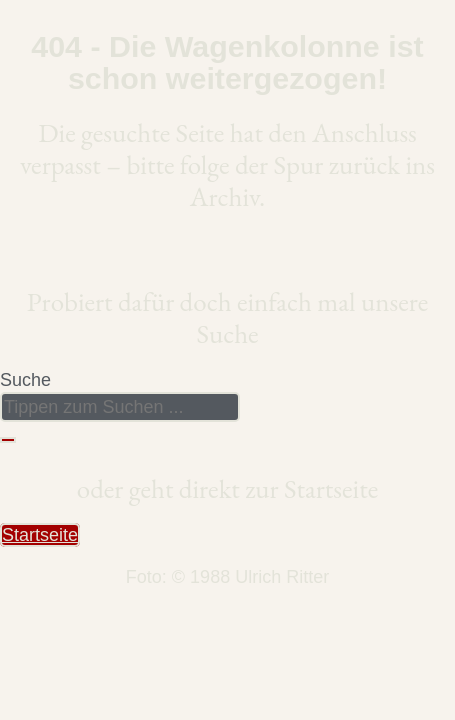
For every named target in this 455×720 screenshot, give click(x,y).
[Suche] (8, 440)
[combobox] (120, 407)
